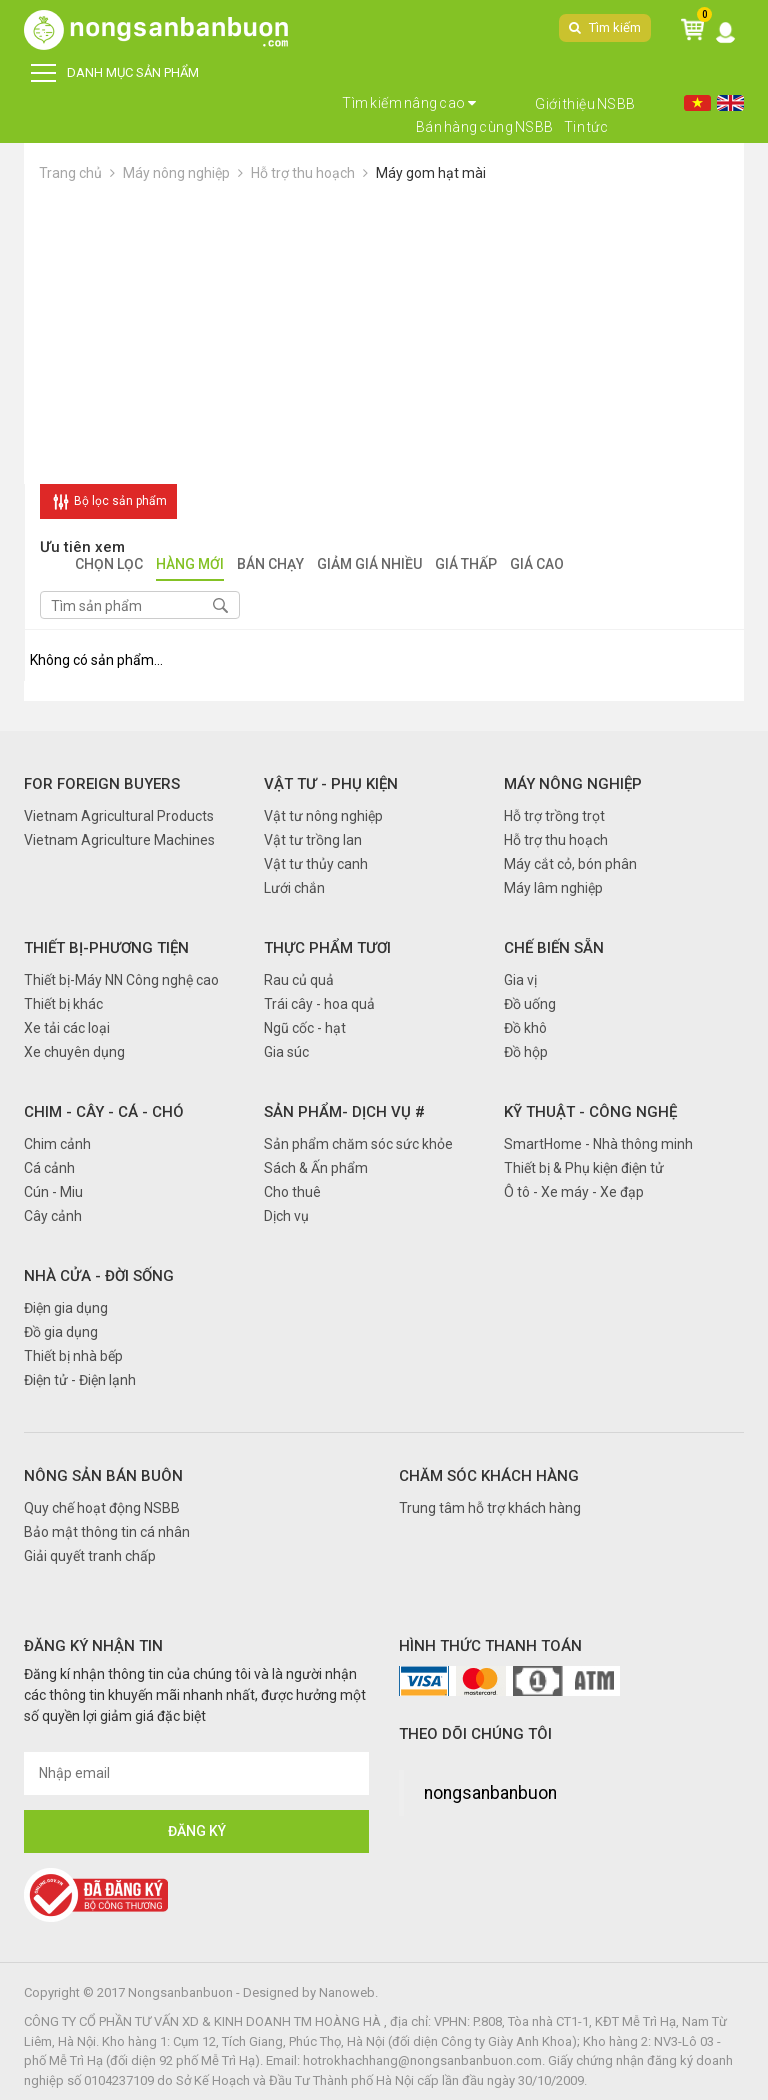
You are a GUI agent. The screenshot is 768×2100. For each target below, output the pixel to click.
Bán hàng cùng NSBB (485, 127)
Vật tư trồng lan (313, 840)
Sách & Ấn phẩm (316, 1168)
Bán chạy (270, 565)
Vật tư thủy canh (316, 864)
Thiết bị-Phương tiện (106, 948)
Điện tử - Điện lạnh (80, 1380)
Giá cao (537, 565)
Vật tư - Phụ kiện (331, 784)
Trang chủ (70, 173)
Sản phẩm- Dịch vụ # (344, 1112)
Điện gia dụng (66, 1308)
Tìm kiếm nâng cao (409, 103)
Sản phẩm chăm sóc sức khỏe (358, 1144)
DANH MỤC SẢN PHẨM (114, 73)
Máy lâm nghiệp (553, 888)
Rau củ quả (299, 980)
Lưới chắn (294, 888)
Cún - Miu (53, 1192)
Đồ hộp (526, 1052)
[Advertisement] (384, 334)
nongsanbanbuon (490, 1793)
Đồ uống (530, 1004)
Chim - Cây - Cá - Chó (104, 1112)
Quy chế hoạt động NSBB (102, 1508)
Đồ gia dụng (61, 1332)
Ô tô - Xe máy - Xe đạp (574, 1192)
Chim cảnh (57, 1144)
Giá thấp (466, 565)
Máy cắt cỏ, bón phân (570, 864)
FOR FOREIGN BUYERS (102, 784)
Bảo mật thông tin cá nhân (107, 1532)
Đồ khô (525, 1028)
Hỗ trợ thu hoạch (303, 173)
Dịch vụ (286, 1216)
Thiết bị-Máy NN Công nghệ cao (121, 980)
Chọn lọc (109, 565)
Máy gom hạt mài (431, 173)
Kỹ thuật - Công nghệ (590, 1112)
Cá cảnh (49, 1168)
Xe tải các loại (67, 1028)
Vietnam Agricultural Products (119, 816)
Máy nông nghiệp (176, 173)
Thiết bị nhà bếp (73, 1356)
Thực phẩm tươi (327, 948)
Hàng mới (190, 565)
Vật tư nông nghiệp (323, 816)
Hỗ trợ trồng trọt (554, 816)
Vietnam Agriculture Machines (119, 840)
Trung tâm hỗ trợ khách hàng (490, 1508)
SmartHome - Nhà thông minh (598, 1144)
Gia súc (286, 1052)
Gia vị (520, 980)
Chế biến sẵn (554, 948)
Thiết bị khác (63, 1004)
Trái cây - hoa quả (319, 1004)
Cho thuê (292, 1192)
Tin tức (586, 127)
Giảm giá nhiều (369, 565)
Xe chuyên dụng (74, 1052)
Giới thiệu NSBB (585, 104)
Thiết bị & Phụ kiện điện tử (584, 1168)
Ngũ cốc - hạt (305, 1028)
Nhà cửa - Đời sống (99, 1276)
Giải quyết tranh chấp (90, 1556)
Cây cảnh (53, 1216)
